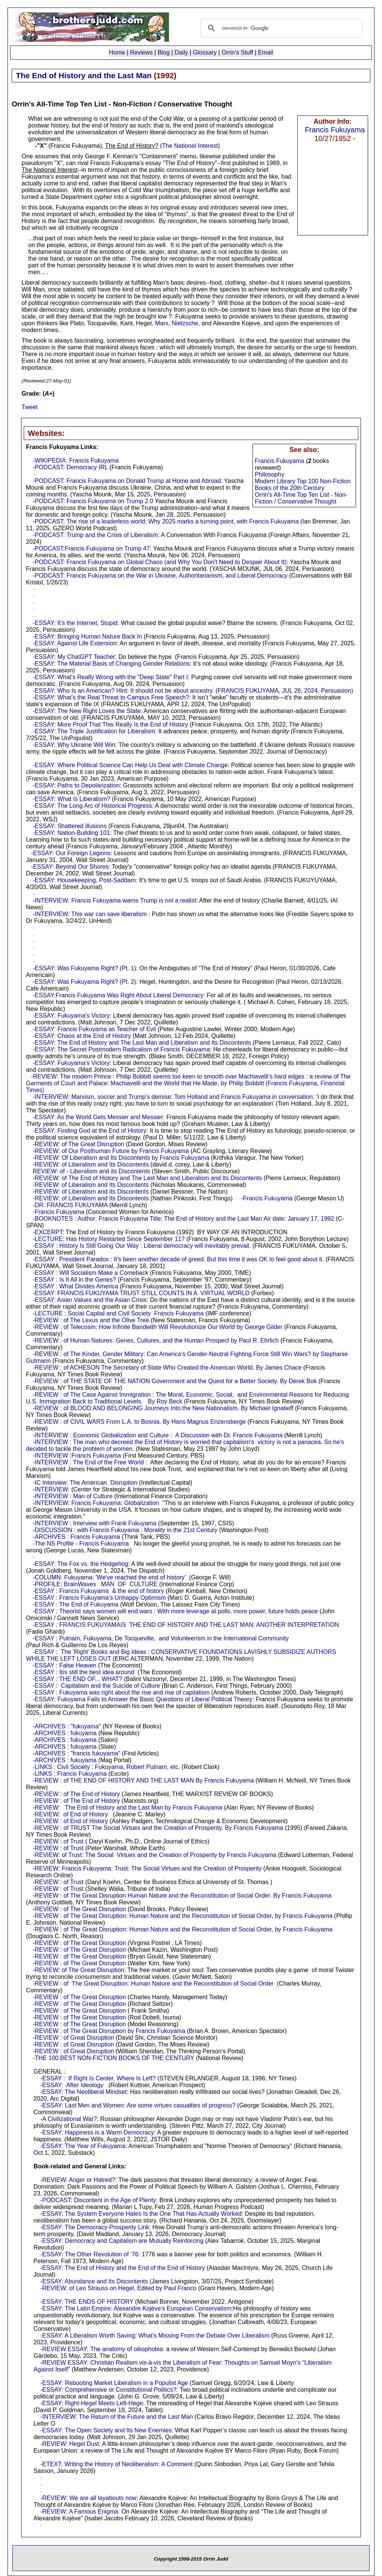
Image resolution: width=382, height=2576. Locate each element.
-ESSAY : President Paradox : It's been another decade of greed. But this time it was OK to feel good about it (177, 1259)
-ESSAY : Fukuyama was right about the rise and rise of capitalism (121, 1692)
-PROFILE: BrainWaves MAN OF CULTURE (95, 1584)
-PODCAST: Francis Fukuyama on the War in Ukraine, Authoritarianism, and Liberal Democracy (160, 575)
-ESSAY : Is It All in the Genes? (74, 1279)
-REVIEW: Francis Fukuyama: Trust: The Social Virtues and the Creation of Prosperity (147, 1868)
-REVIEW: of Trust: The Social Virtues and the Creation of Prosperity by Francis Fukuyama (154, 1855)
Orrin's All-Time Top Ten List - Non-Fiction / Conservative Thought (301, 498)
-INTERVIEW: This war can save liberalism (90, 914)
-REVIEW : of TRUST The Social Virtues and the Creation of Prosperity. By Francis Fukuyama (158, 1828)
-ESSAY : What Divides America (75, 1286)
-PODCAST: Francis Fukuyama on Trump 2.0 (93, 501)
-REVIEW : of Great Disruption (73, 2037)
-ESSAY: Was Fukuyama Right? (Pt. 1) (84, 968)
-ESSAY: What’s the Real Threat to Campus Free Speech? (111, 697)
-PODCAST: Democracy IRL (70, 467)
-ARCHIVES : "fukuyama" (67, 1726)
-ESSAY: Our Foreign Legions (70, 853)
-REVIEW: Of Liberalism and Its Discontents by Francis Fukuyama (121, 1157)
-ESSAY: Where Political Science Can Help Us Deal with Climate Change (130, 765)
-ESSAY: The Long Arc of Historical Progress (92, 806)
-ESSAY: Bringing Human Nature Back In (87, 636)
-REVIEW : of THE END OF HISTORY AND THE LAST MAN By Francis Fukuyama (143, 1780)
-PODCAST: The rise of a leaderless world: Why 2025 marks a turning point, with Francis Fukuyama (166, 521)
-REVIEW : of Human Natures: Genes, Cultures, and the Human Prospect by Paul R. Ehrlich (156, 1340)
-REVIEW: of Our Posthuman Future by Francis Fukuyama (111, 1151)
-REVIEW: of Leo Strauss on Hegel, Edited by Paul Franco (118, 2288)
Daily (181, 52)
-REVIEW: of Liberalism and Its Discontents (91, 1164)
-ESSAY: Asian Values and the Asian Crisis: (90, 1300)
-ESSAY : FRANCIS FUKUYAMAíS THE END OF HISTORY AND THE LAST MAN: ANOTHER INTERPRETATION (186, 1625)
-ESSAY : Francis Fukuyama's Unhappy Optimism (99, 1597)
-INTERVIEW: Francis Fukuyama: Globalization (96, 1503)
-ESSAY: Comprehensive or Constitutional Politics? (108, 2389)
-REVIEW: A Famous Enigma (79, 2511)
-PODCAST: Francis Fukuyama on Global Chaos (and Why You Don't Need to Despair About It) (159, 562)
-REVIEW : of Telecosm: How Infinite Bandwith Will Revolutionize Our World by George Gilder (158, 1327)
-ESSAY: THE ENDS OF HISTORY (86, 2301)
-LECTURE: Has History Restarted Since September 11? (109, 1239)
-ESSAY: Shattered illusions (70, 826)
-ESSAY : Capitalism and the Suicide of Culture (96, 1685)
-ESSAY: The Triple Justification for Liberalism (94, 731)
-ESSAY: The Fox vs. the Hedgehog (80, 1564)
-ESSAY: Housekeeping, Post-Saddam (84, 880)
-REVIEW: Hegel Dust (69, 2444)
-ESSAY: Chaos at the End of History (82, 1036)
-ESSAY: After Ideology (71, 2085)
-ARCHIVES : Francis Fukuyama (76, 1537)
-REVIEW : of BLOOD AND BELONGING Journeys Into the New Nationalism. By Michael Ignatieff (163, 1408)
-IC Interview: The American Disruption (85, 1482)
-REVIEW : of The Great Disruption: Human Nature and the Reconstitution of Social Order (153, 1983)
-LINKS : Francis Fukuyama (70, 1773)
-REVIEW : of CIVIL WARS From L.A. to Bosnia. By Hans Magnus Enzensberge (139, 1421)
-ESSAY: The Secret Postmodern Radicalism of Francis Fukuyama (121, 1049)
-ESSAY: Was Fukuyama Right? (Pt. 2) (84, 982)
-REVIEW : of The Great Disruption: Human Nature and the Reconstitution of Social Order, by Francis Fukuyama (183, 1916)
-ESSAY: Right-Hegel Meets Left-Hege (91, 2403)
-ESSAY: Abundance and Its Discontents (94, 2281)
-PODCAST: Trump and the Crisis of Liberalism (95, 535)
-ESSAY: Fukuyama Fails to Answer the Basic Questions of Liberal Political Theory (143, 1699)
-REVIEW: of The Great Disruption (78, 1144)
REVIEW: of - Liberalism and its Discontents (91, 1171)
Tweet (29, 407)
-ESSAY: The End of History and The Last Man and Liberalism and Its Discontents (142, 1042)
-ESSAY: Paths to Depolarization (76, 785)
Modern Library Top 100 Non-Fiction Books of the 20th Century (303, 484)
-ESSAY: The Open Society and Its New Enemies (106, 2430)
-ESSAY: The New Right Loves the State (87, 711)
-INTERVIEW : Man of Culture (73, 1496)
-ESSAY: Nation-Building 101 (71, 833)
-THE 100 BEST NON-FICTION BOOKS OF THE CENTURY (113, 2058)
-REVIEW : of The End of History (76, 1794)
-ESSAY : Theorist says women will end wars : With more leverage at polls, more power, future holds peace (175, 1611)
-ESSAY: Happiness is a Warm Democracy (97, 2132)
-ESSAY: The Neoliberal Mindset (83, 2092)
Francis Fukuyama (335, 130)
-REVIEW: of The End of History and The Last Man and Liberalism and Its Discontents (147, 1178)
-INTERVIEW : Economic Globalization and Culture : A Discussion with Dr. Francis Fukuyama (158, 1435)
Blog (164, 52)
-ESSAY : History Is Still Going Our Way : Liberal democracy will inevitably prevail (141, 1245)
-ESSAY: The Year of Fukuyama (82, 2146)
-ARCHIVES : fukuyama (65, 1733)
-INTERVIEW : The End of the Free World (88, 1462)
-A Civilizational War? (68, 2119)
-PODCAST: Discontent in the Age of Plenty (98, 2200)
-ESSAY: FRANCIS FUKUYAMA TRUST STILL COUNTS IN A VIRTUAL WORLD (141, 1293)
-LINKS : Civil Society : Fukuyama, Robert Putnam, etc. (106, 1767)
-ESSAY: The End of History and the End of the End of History (122, 2268)
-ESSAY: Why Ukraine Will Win (74, 745)
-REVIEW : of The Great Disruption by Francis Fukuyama (109, 2031)
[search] (280, 28)
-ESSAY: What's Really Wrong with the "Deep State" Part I (110, 677)
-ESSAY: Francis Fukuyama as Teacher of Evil (94, 1029)
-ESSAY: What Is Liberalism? (71, 799)
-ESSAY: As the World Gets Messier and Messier (98, 1117)
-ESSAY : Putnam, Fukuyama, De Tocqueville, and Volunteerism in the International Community (161, 1638)
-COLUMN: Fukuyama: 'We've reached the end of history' (109, 1577)
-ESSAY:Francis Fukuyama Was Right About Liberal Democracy (118, 995)
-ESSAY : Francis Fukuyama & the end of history (98, 1591)
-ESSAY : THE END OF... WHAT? (77, 1679)
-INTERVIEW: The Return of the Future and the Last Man (116, 2417)
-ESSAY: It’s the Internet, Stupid (75, 623)
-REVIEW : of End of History (70, 1821)
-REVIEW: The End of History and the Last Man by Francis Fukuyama (127, 1807)
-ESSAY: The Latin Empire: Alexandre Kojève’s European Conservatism (135, 2308)
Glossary (205, 52)
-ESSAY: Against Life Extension (75, 643)
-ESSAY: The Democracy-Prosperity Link (94, 2227)
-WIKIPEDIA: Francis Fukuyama (76, 460)
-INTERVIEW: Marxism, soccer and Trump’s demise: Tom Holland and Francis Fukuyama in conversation (173, 1097)
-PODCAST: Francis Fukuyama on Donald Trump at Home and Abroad (127, 481)
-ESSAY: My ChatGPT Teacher (74, 657)
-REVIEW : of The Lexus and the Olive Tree (91, 1320)
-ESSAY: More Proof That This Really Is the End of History (110, 724)
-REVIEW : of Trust (58, 1841)
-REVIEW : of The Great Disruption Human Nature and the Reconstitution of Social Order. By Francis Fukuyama (182, 1895)
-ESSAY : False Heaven (64, 1665)
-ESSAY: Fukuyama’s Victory (71, 1015)
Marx (162, 323)
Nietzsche (185, 323)
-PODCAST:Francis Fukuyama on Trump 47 (91, 548)
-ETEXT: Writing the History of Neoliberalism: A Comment (116, 2464)
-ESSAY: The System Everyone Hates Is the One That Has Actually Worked (141, 2213)
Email (265, 52)
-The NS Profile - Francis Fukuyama (81, 1543)
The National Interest (190, 146)
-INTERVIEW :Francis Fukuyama (77, 1455)
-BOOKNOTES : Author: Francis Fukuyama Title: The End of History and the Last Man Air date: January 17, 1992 (183, 1218)
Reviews (141, 52)
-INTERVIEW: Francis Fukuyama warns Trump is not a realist (114, 900)
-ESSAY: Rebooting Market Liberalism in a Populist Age (114, 2383)
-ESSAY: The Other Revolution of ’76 (89, 2254)
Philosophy (269, 474)
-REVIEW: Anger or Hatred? (77, 2180)
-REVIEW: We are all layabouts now (88, 2498)
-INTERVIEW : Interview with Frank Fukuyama (95, 1523)
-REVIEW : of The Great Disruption (79, 1909)
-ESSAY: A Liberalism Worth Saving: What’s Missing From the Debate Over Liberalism (154, 2335)
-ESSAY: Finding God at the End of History (89, 1130)
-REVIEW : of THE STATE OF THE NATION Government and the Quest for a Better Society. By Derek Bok (175, 1381)
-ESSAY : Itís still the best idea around (83, 1672)
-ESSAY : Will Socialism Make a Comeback (90, 1273)
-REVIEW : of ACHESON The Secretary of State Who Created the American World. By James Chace (167, 1367)
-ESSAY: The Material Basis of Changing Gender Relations (111, 663)
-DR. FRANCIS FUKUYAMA (70, 1205)
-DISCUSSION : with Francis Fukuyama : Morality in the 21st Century (125, 1530)
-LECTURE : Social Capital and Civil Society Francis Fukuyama (118, 1313)
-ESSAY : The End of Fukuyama (76, 1604)
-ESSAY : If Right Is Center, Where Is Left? (98, 2078)
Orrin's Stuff (237, 52)
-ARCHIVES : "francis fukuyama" (76, 1753)
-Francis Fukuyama (266, 1198)
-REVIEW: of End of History (70, 1814)
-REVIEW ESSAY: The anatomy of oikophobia (101, 2349)
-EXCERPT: (48, 1232)
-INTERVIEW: (51, 1489)
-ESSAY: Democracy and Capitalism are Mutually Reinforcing (122, 2241)
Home (117, 52)
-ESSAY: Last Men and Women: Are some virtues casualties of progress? (138, 2105)
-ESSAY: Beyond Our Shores (69, 866)
